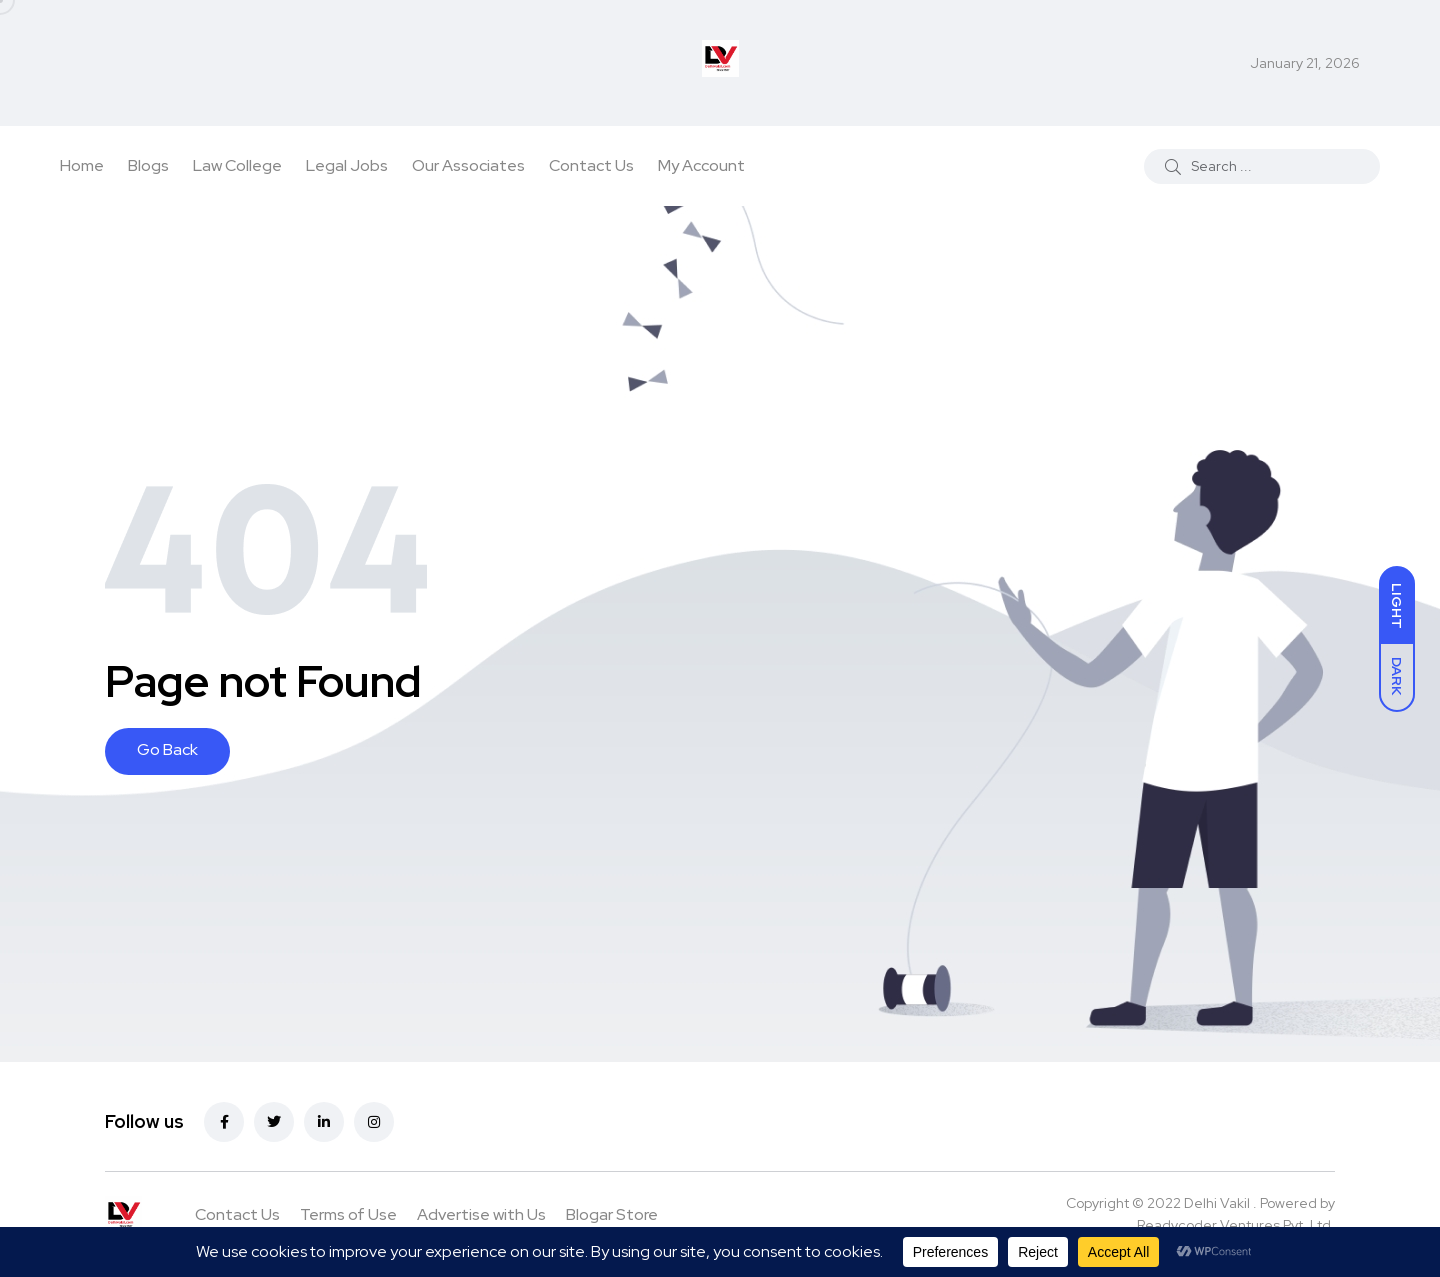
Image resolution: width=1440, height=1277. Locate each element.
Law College (237, 165)
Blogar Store (612, 1214)
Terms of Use (348, 1214)
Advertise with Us (481, 1214)
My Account (701, 165)
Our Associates (468, 165)
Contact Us (591, 165)
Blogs (148, 165)
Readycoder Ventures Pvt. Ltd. (1236, 1225)
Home (82, 165)
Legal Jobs (347, 165)
